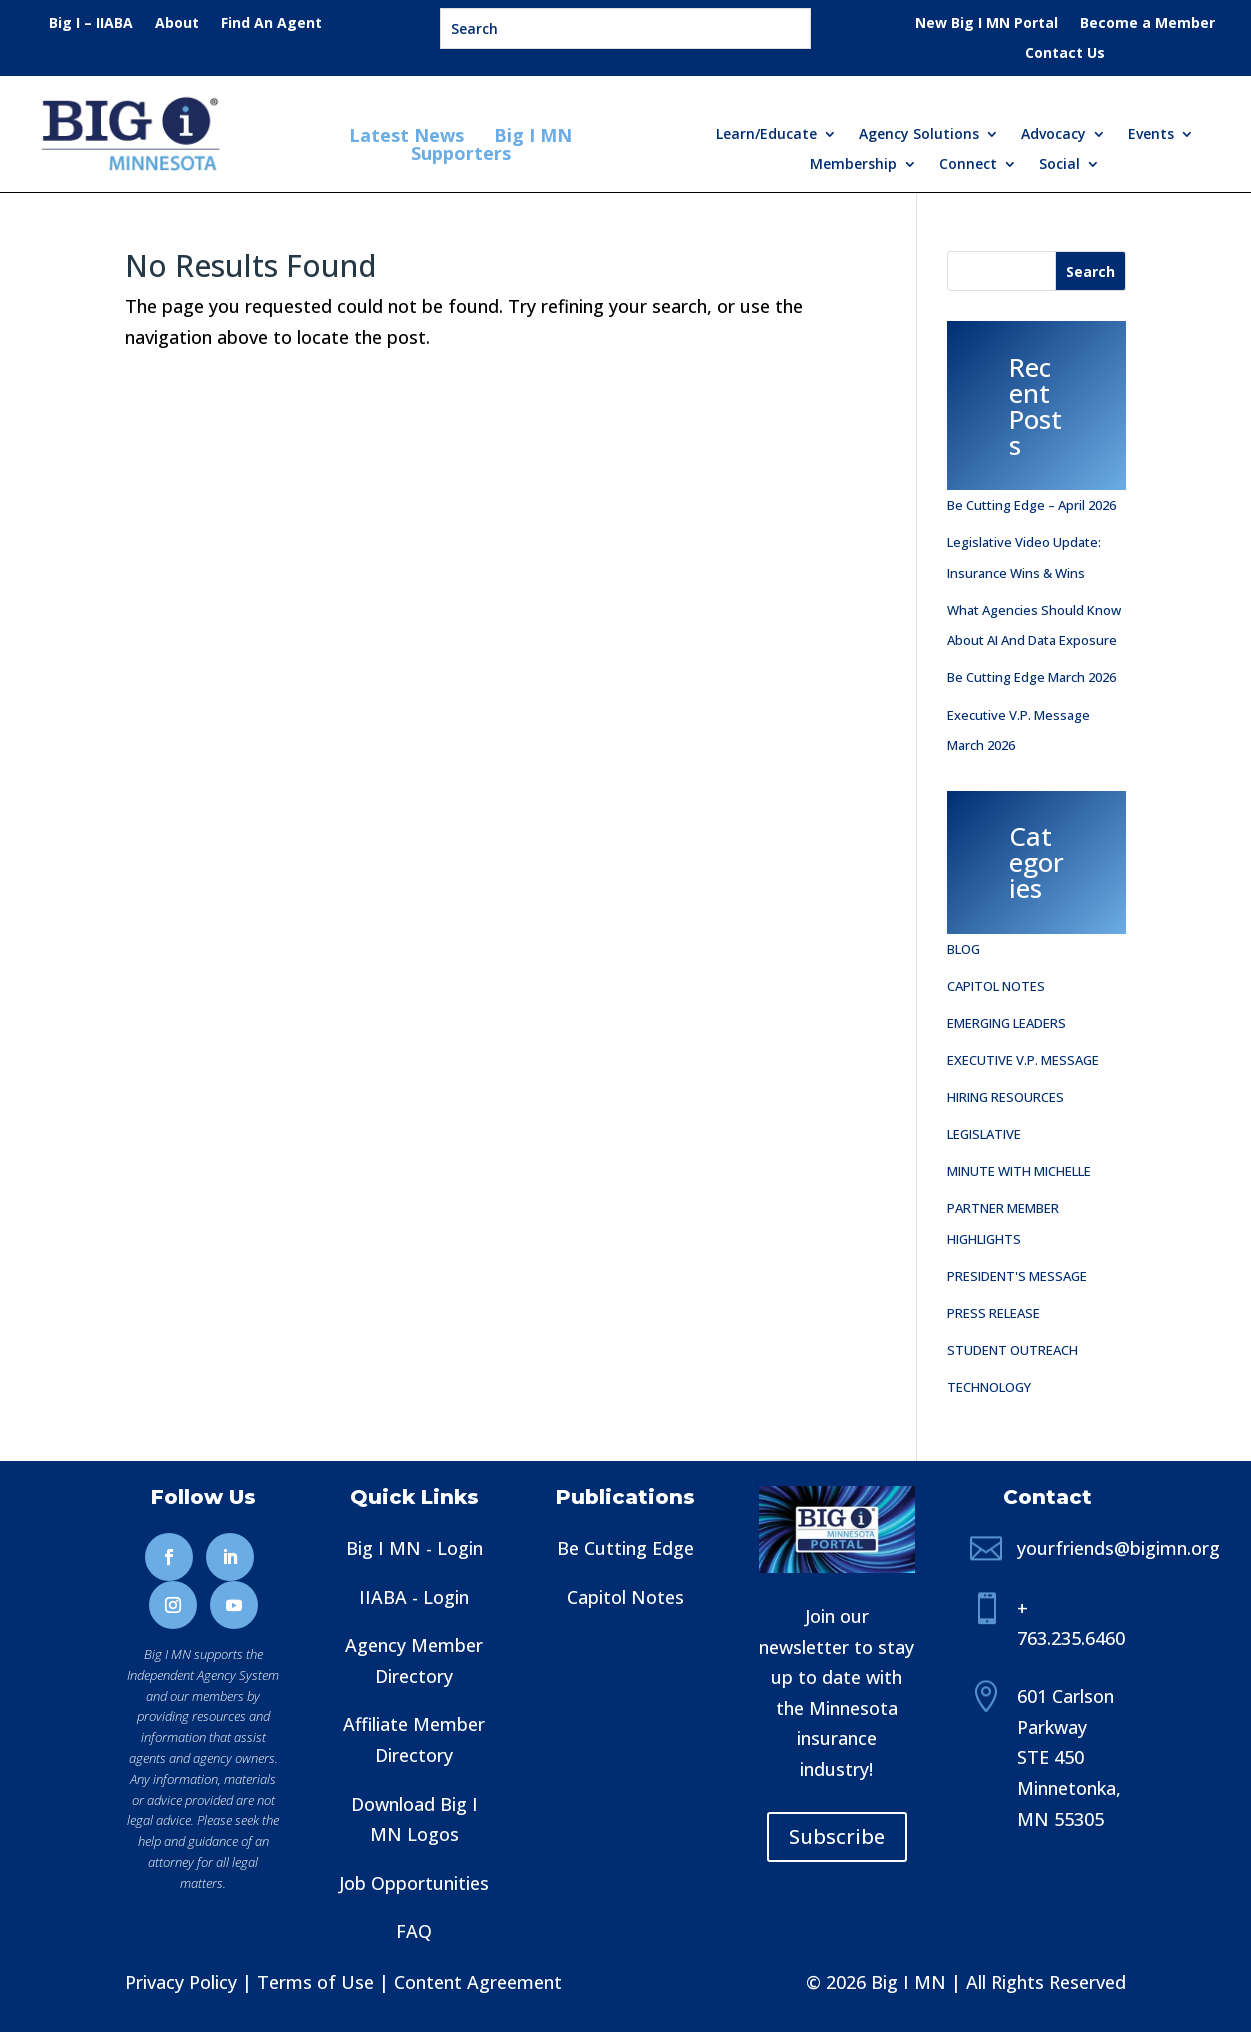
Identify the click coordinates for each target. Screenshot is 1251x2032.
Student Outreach (1012, 1350)
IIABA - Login (414, 1597)
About (177, 24)
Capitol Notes (996, 986)
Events (1151, 135)
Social (1059, 165)
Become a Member (1147, 24)
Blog (963, 949)
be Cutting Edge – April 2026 (1031, 505)
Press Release (993, 1313)
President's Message (1017, 1276)
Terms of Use (315, 1982)
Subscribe (837, 1836)
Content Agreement (478, 1982)
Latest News (409, 135)
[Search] (1090, 271)
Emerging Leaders (1006, 1023)
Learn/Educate (766, 135)
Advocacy (1053, 135)
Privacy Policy (181, 1982)
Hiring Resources (1005, 1097)
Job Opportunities (414, 1883)
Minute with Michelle (1019, 1171)
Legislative (984, 1134)
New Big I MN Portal (986, 24)
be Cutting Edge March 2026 (1031, 677)
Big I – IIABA (91, 24)
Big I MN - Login (414, 1548)
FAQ (414, 1931)
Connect (968, 165)
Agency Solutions (919, 135)
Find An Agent (271, 24)
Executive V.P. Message (1023, 1060)
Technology (989, 1387)
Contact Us (1065, 54)
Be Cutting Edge (625, 1548)
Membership (853, 165)
